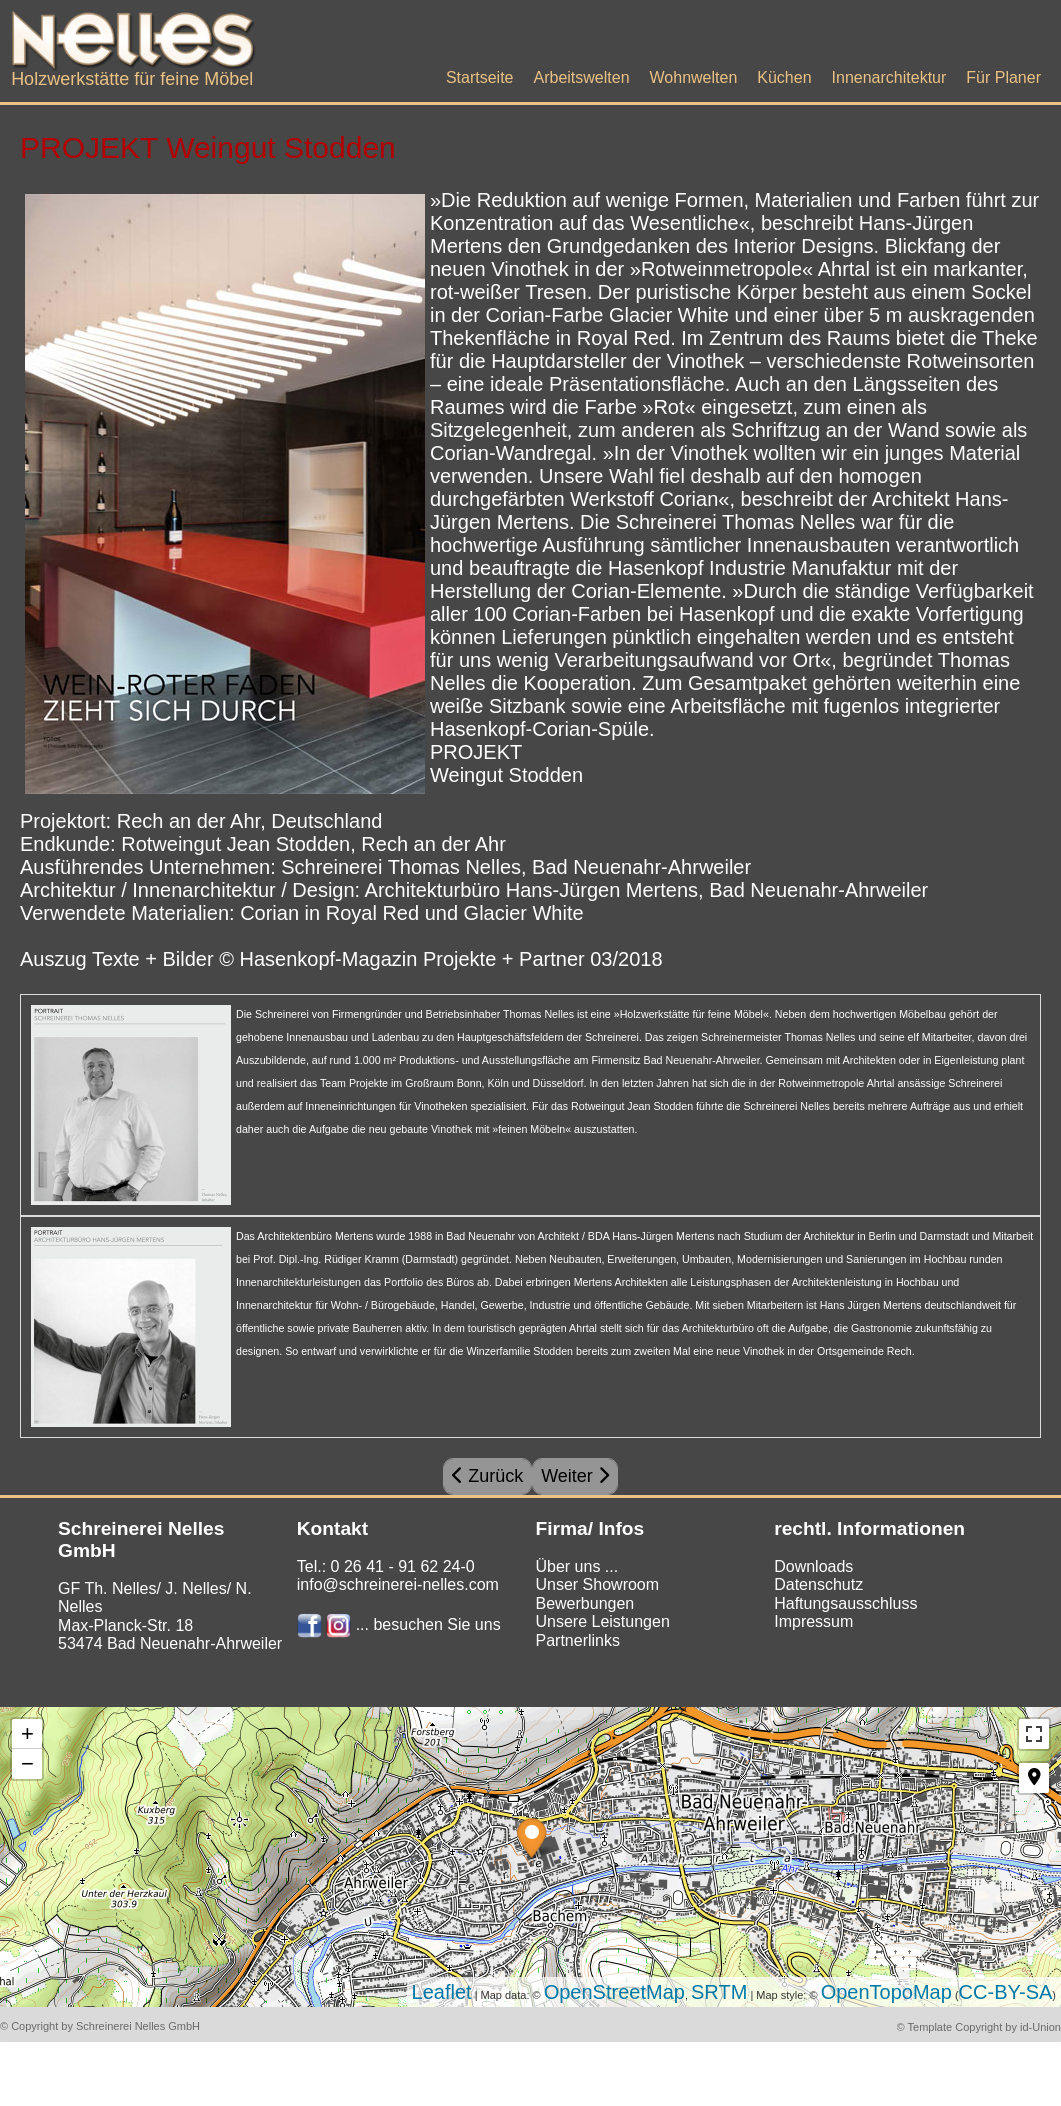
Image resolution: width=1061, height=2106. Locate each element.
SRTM (719, 1992)
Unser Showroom (597, 1584)
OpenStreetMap (614, 1992)
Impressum (813, 1621)
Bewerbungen (584, 1603)
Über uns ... (576, 1566)
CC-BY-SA (1006, 1992)
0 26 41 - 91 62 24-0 (403, 1566)
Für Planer (1003, 77)
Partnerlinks (577, 1640)
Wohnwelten (694, 77)
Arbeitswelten (581, 77)
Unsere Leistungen (602, 1621)
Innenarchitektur (889, 77)
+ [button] (27, 1733)
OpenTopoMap (886, 1992)
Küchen (784, 77)
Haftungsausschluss (845, 1603)
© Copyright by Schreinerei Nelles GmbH (100, 2026)
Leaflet (442, 1992)
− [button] (27, 1763)
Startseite (480, 77)
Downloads (813, 1566)
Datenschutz (818, 1584)
